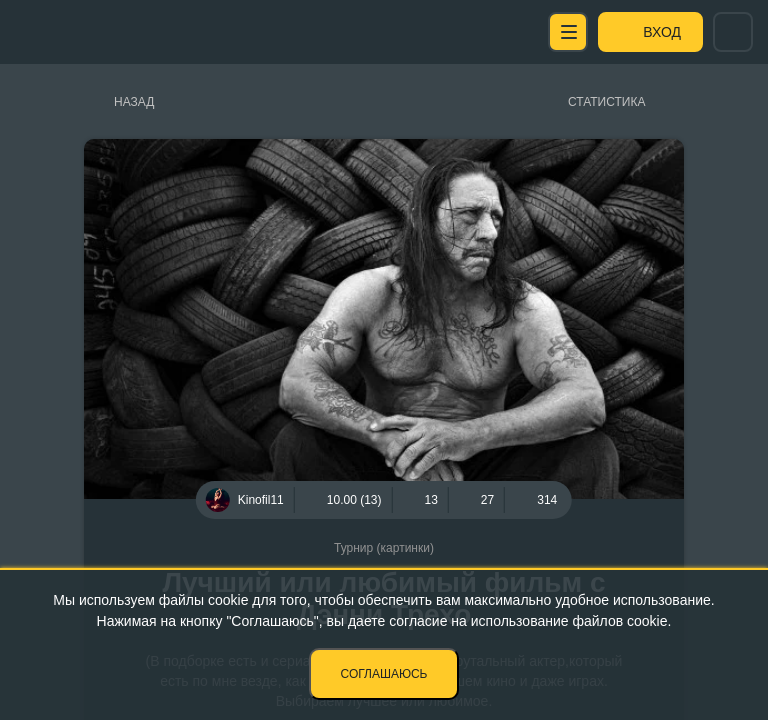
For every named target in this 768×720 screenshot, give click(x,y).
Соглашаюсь (384, 674)
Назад (134, 102)
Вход (662, 32)
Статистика (606, 102)
